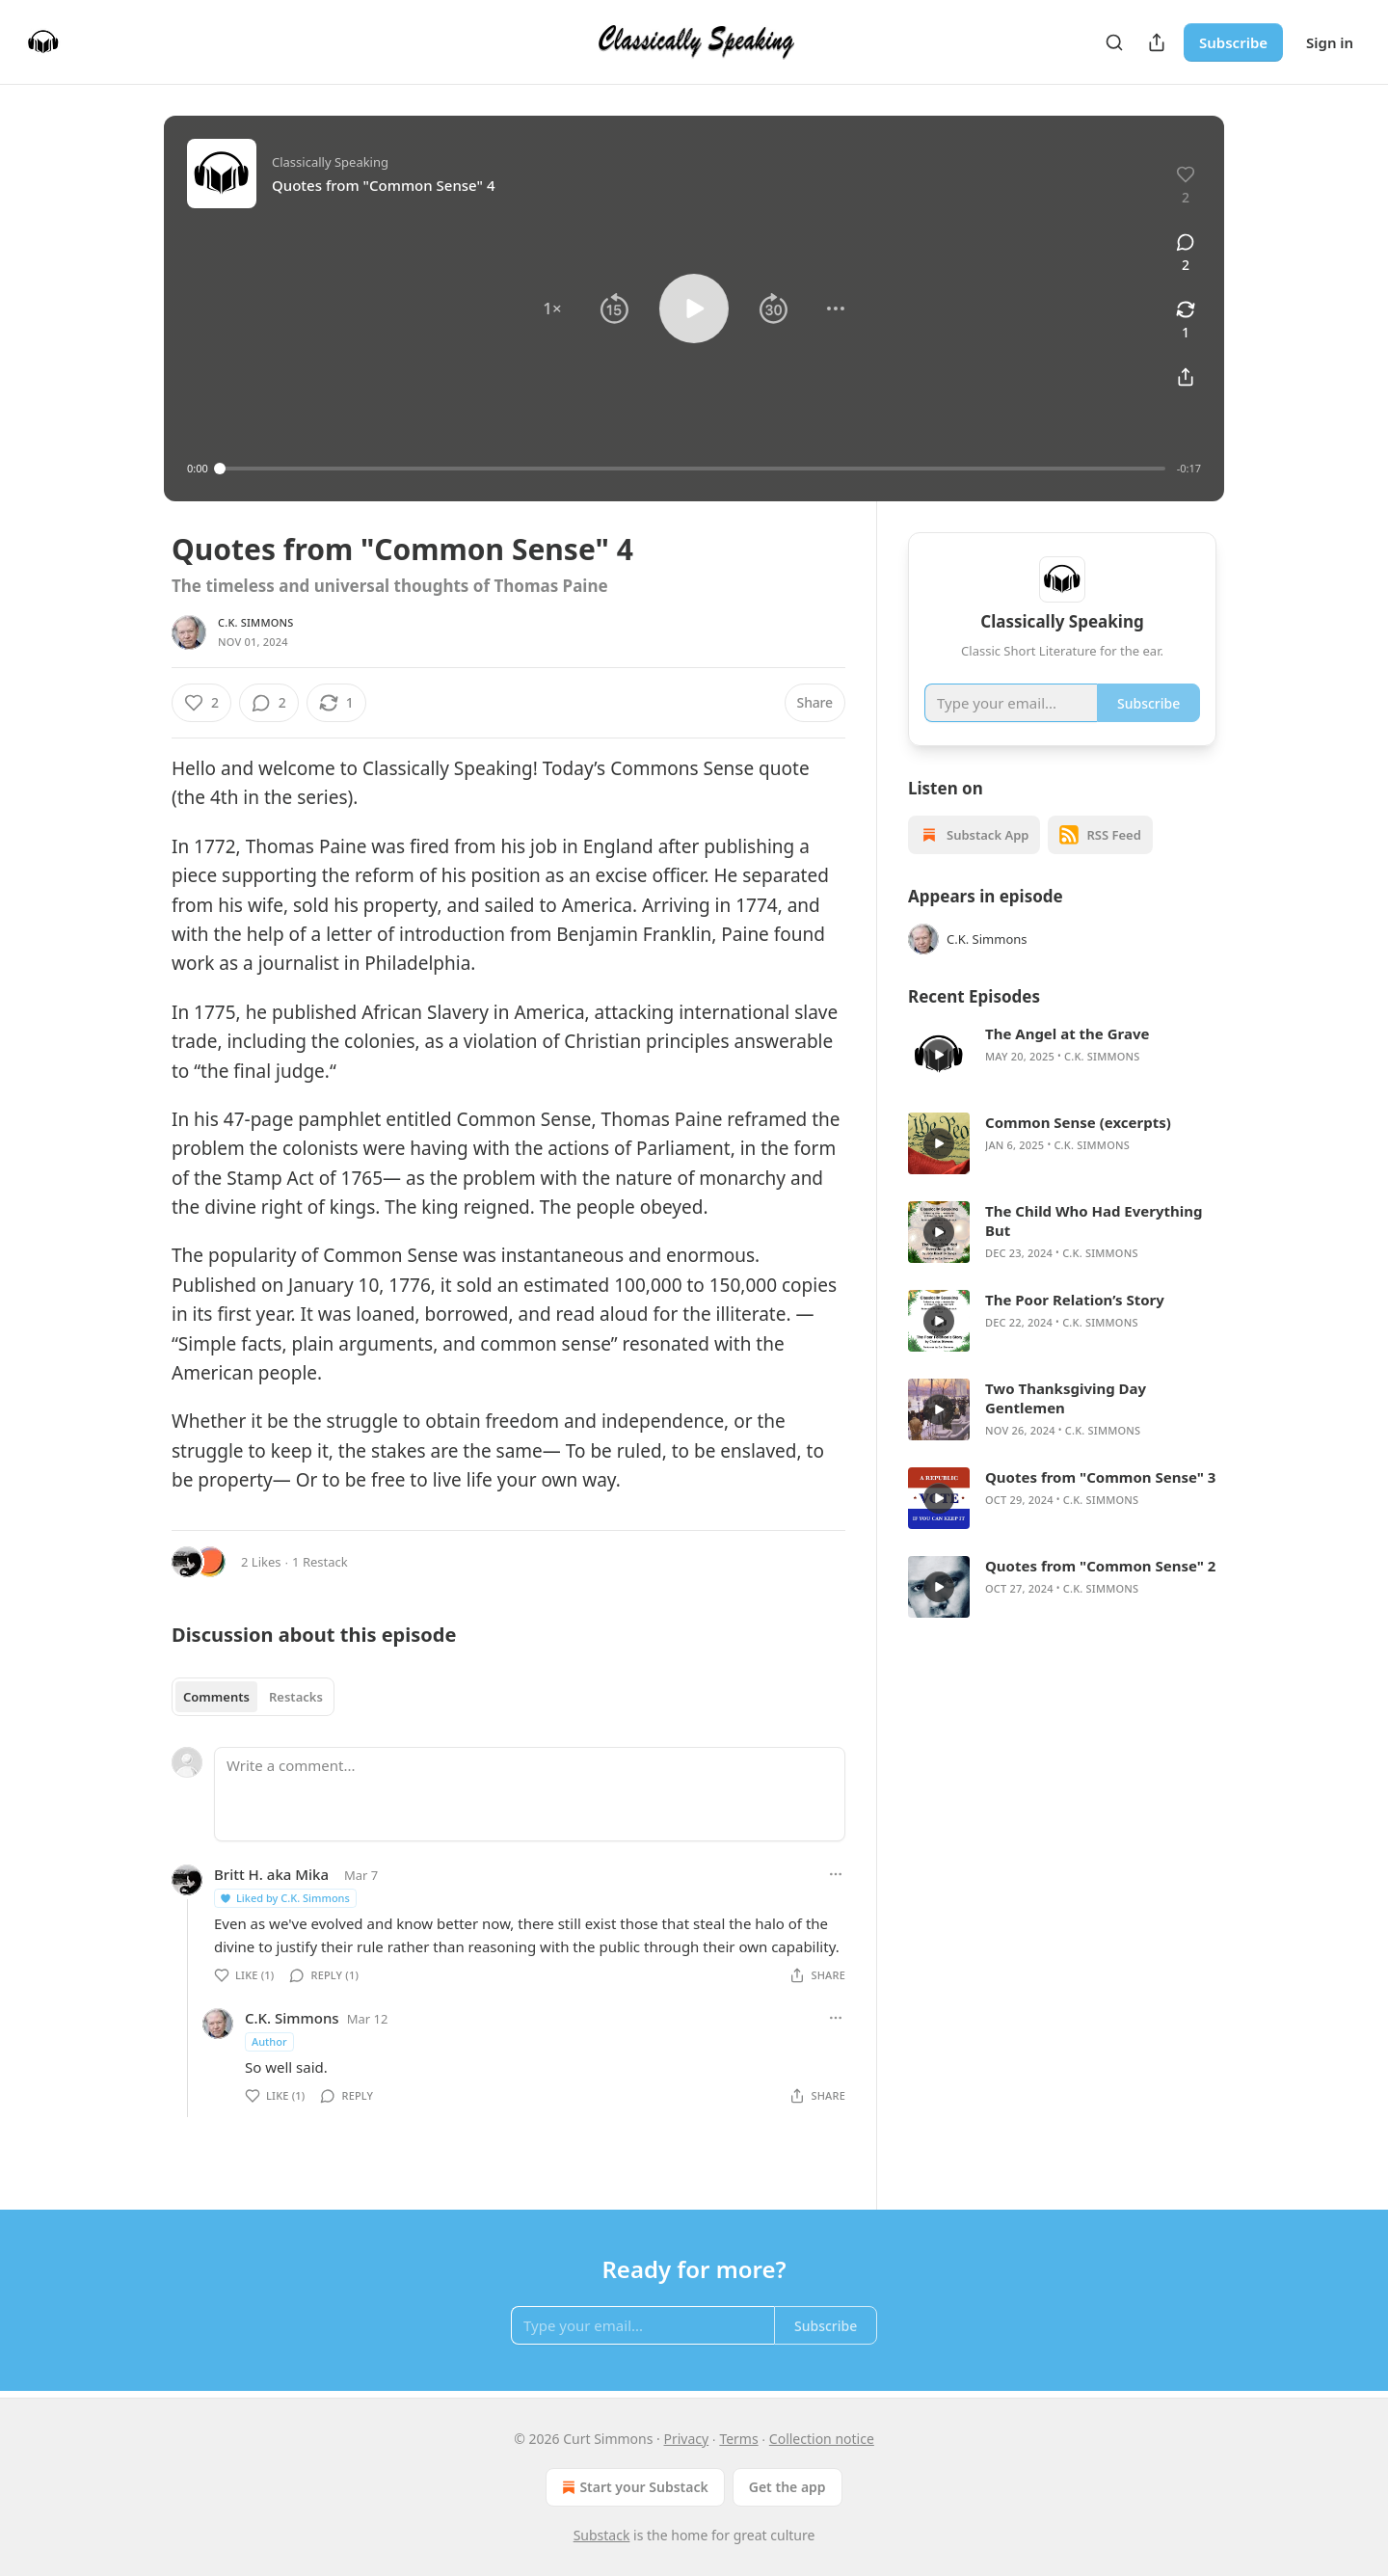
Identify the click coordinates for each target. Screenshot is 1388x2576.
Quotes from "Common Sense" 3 (1100, 1477)
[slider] (692, 468)
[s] (938, 1054)
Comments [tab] (216, 1696)
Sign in (1329, 42)
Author (269, 2041)
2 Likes (260, 1561)
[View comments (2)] (1185, 253)
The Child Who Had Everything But (1094, 1220)
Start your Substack (632, 2487)
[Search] (1114, 42)
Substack (602, 2535)
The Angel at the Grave (1067, 1033)
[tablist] (253, 1696)
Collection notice (821, 2438)
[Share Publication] (1156, 42)
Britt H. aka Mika (271, 1874)
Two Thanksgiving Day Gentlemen (1065, 1398)
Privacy (686, 2438)
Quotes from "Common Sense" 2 (1100, 1565)
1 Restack (320, 1561)
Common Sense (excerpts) (1078, 1122)
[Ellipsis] (835, 1874)
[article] (1062, 1054)
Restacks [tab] (296, 1696)
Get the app (787, 2487)
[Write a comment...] (529, 1794)
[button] (552, 308)
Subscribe (1233, 42)
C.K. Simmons (256, 622)
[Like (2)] (201, 703)
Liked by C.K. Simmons (284, 1898)
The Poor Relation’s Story (1074, 1299)
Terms (738, 2438)
